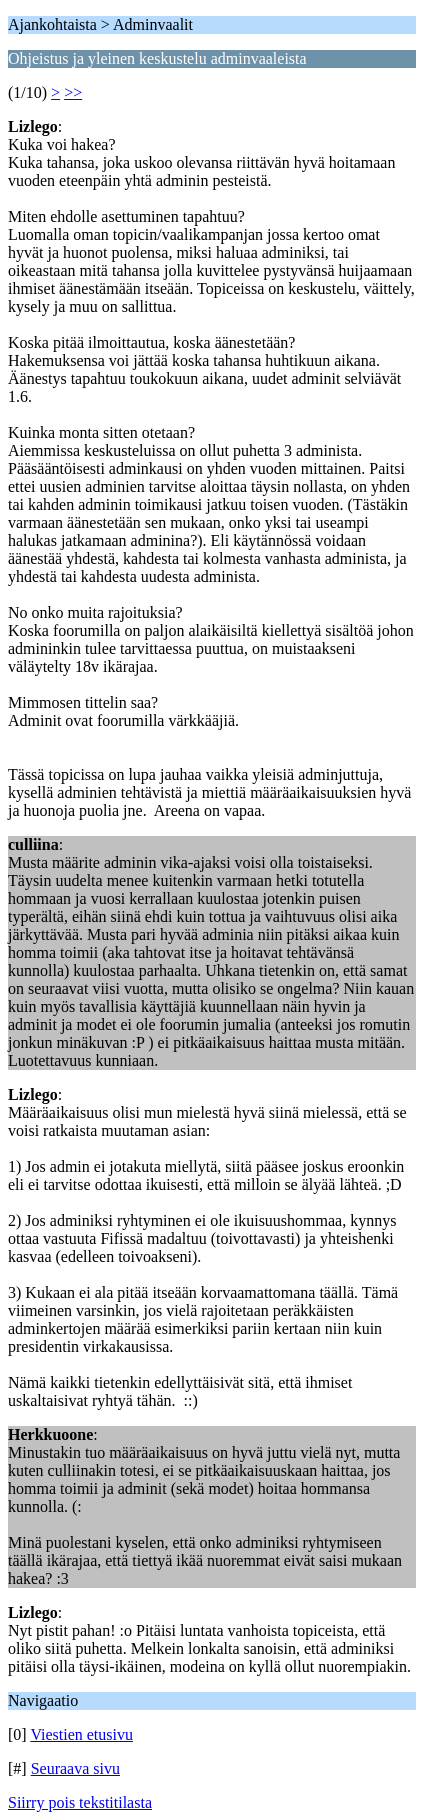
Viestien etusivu (81, 1734)
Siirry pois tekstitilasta (80, 1802)
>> (73, 92)
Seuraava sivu (75, 1768)
